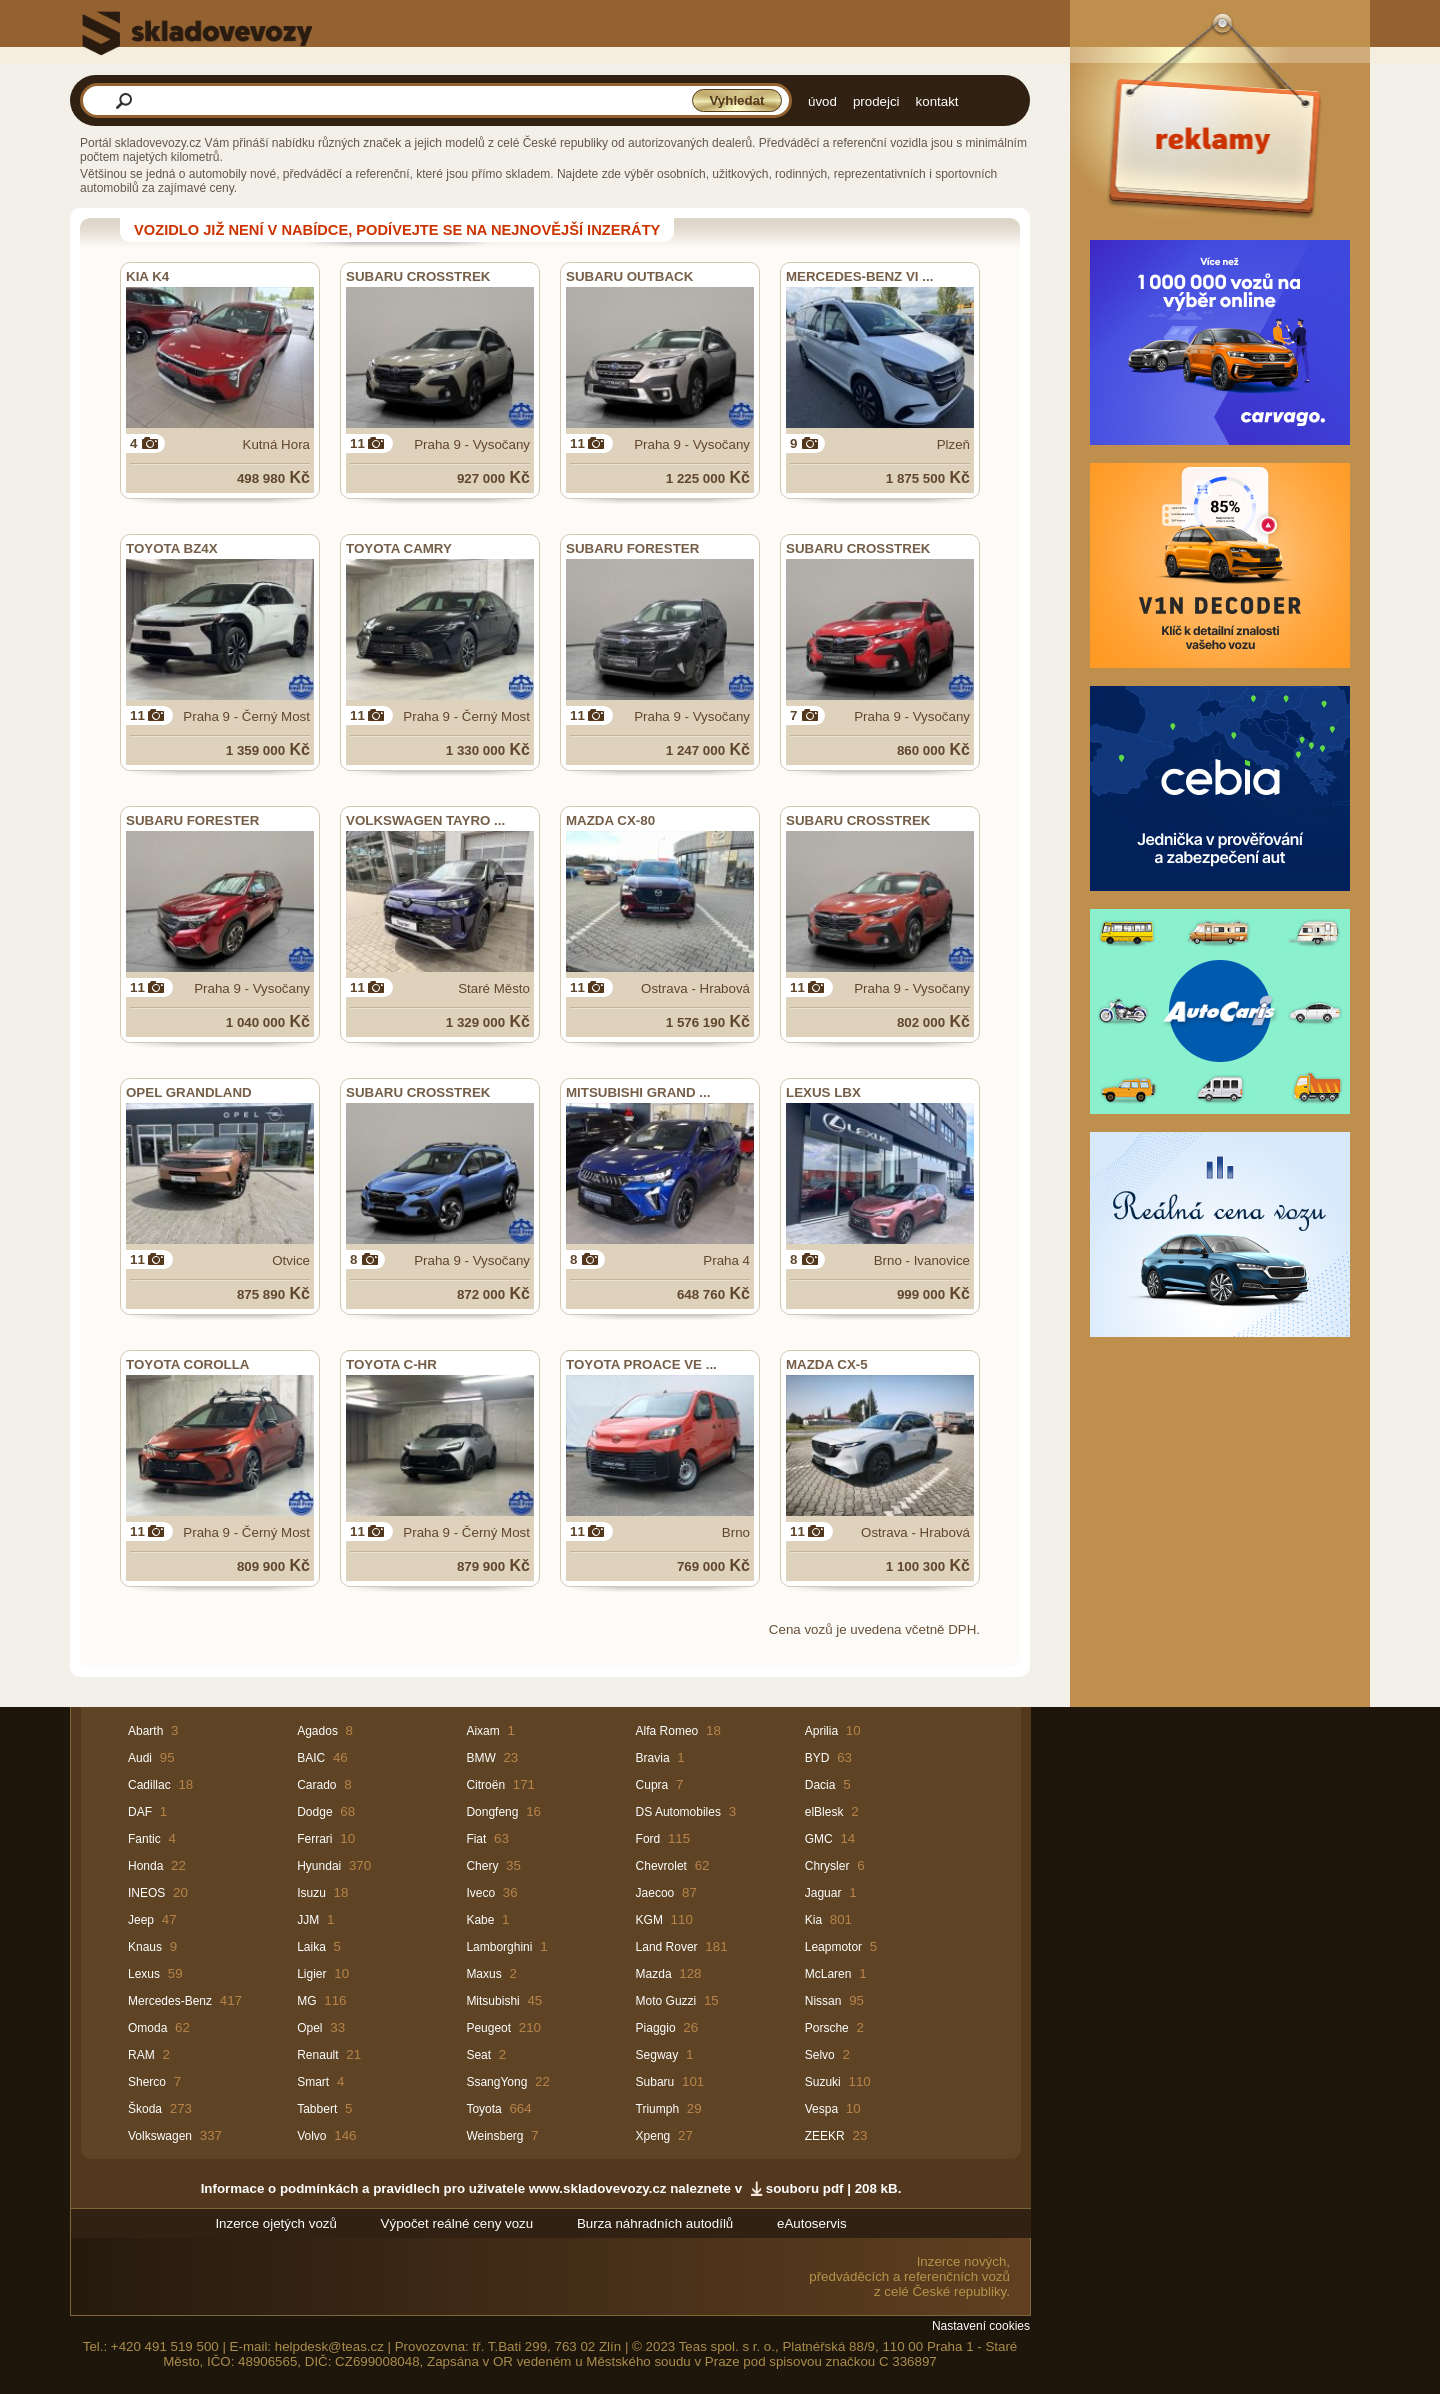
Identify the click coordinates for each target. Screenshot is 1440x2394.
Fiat (476, 1839)
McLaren (828, 1974)
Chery (482, 1866)
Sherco (147, 2082)
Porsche (827, 2028)
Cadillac (149, 1785)
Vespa (821, 2109)
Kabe (480, 1920)
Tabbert (317, 2109)
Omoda (147, 2028)
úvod (822, 101)
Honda (145, 1866)
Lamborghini (499, 1947)
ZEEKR (825, 2136)
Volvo (311, 2136)
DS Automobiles (678, 1812)
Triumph (658, 2109)
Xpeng (653, 2136)
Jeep (141, 1920)
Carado (316, 1785)
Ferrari (314, 1839)
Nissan (823, 2001)
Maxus (483, 1974)
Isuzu (311, 1893)
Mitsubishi (492, 2001)
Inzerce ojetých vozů (276, 2223)
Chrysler (827, 1866)
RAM (141, 2055)
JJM (308, 1920)
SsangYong (496, 2082)
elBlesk (824, 1812)
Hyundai (319, 1866)
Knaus (145, 1947)
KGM (649, 1920)
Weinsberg (494, 2136)
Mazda (654, 1974)
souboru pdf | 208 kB (832, 2188)
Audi (140, 1758)
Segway (657, 2055)
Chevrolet (661, 1866)
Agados (317, 1731)
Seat (478, 2055)
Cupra (652, 1785)
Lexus (144, 1974)
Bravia (653, 1758)
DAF (140, 1812)
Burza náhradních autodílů (655, 2223)
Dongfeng (492, 1812)
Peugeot (488, 2028)
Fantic (144, 1839)
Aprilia (821, 1731)
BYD (817, 1758)
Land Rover (667, 1947)
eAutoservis (812, 2223)
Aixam (482, 1731)
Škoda (145, 2109)
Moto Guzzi (666, 2001)
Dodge (314, 1812)
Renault (317, 2055)
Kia (813, 1920)
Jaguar (823, 1893)
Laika (311, 1947)
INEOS (146, 1893)
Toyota (483, 2109)
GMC (819, 1839)
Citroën (485, 1785)
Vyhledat (736, 100)
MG (306, 2001)
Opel (309, 2028)
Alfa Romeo (667, 1731)
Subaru (655, 2082)
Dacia (820, 1785)
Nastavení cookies (981, 2326)
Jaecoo (655, 1893)
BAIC (311, 1758)
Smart (313, 2082)
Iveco (480, 1893)
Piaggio (656, 2028)
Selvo (820, 2055)
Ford (648, 1839)
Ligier (311, 1974)
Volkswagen (160, 2136)
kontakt (937, 101)
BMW (480, 1758)
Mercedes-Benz (170, 2001)
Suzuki (823, 2082)
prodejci (876, 101)
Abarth (145, 1731)
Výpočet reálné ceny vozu (457, 2223)
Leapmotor (833, 1947)
